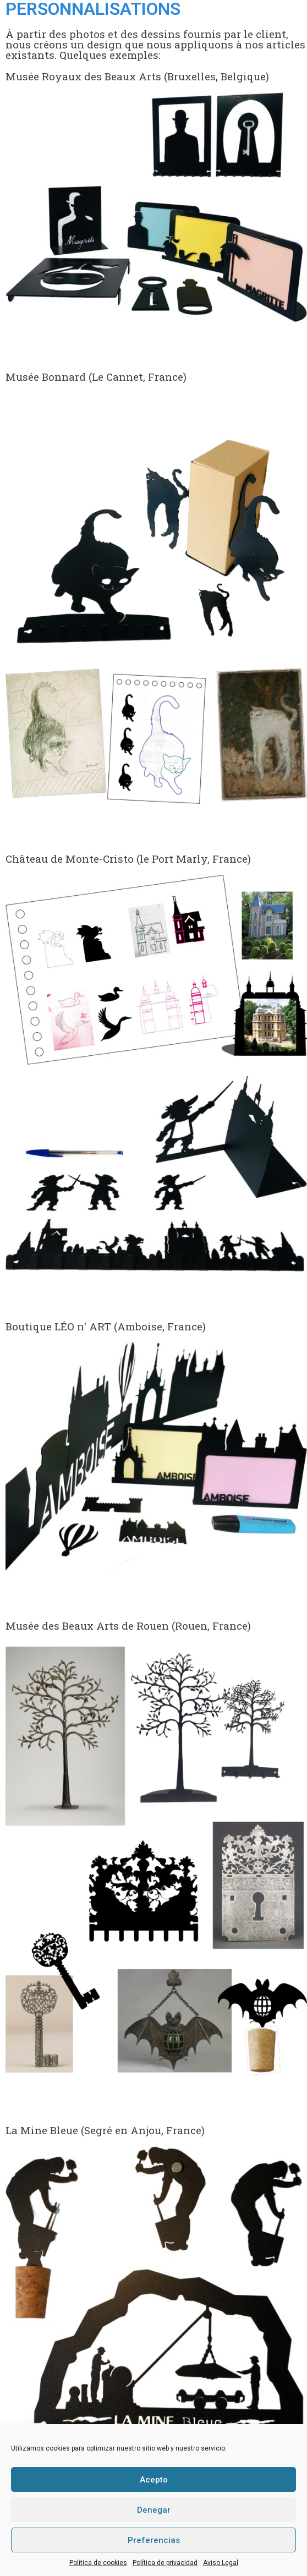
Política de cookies (98, 2563)
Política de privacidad (165, 2563)
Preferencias (154, 2540)
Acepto (154, 2480)
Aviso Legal (220, 2563)
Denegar (154, 2510)
